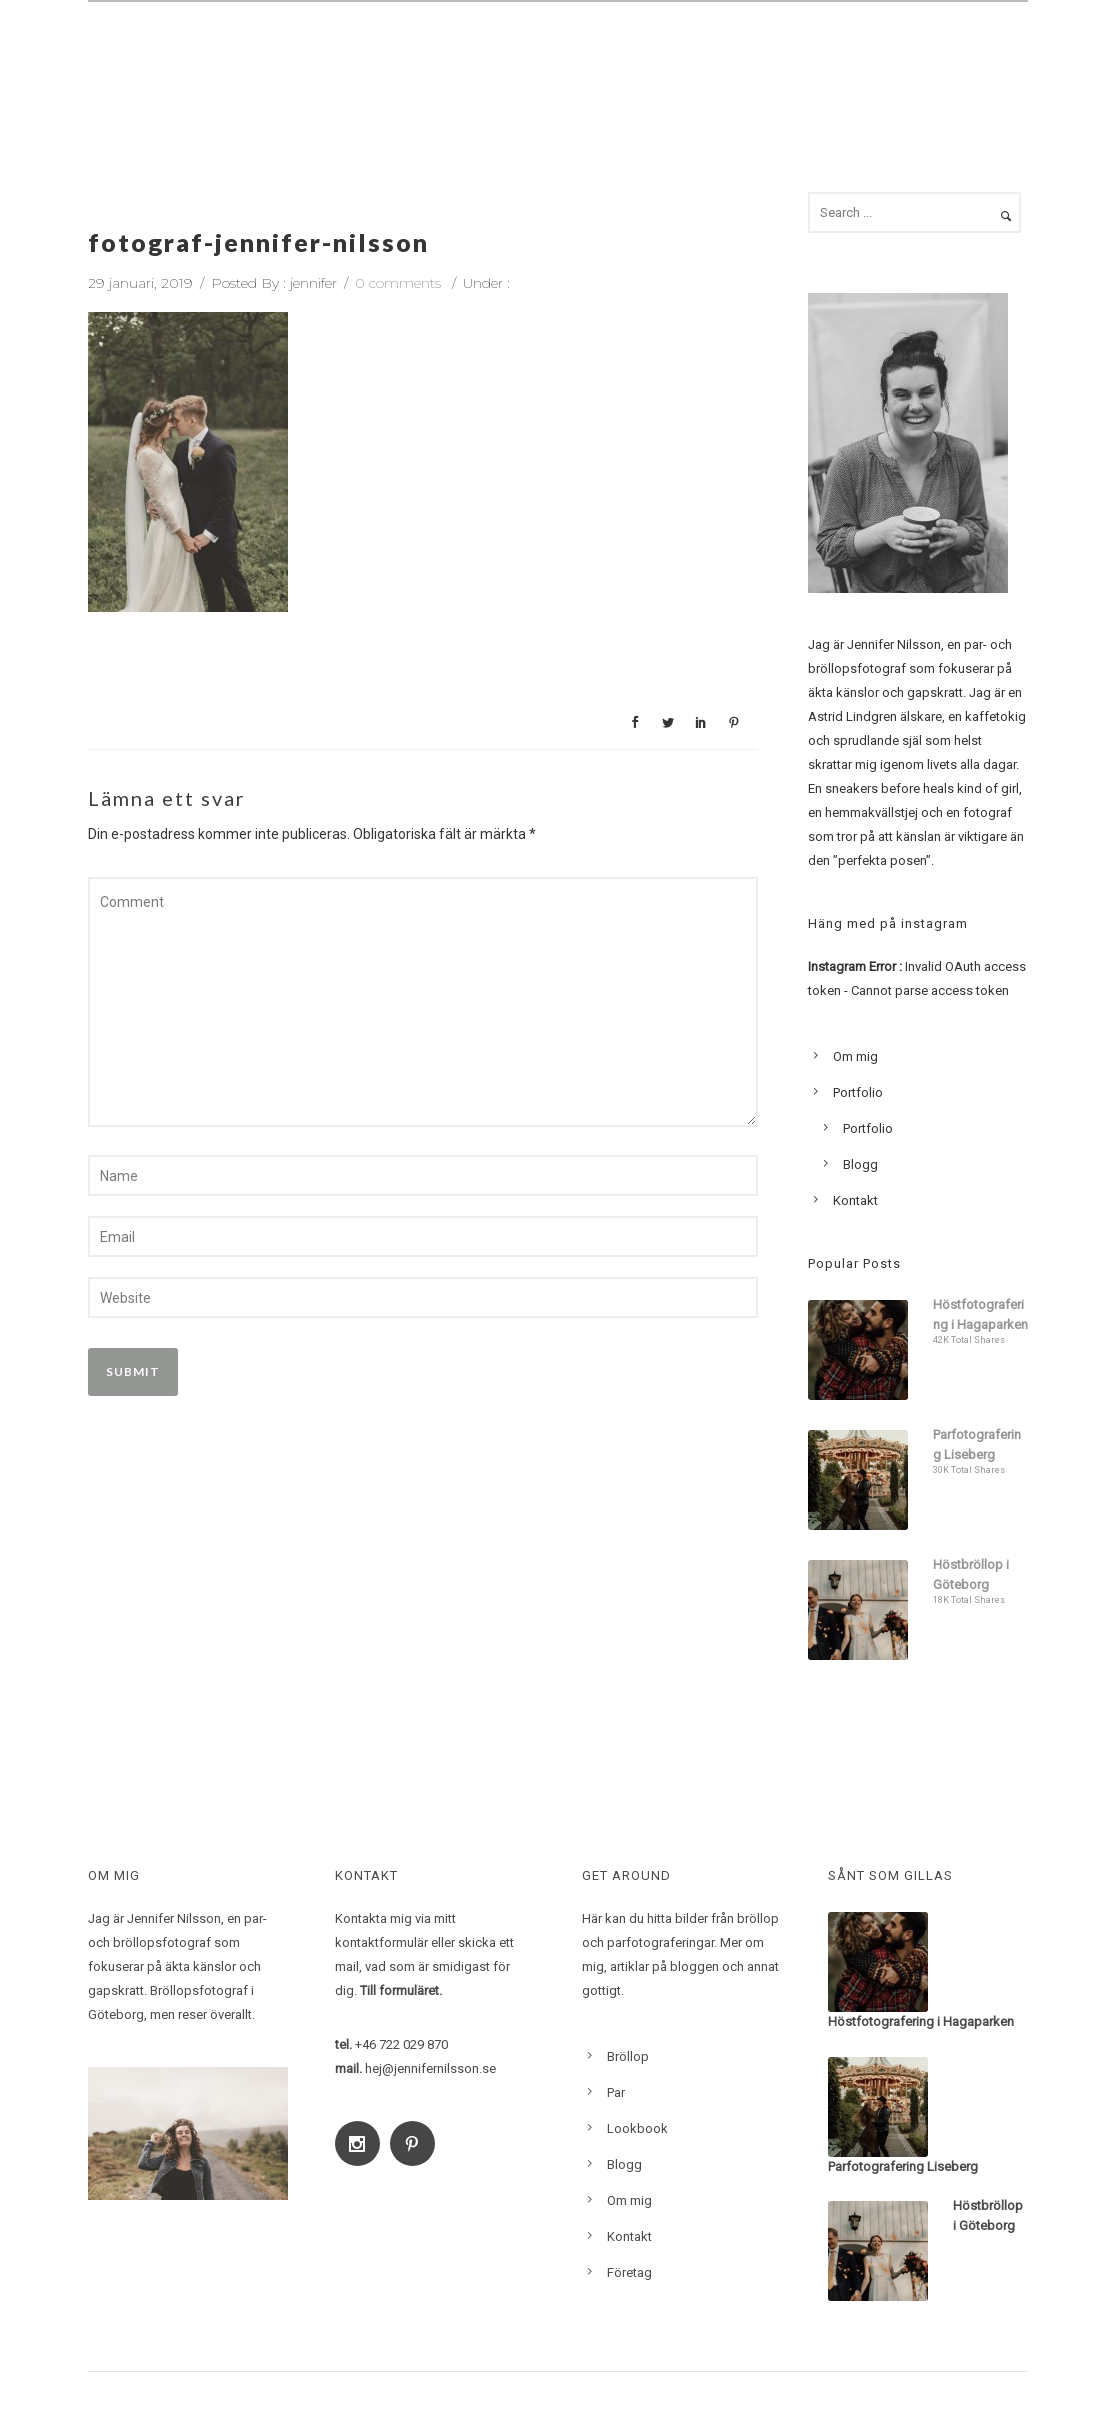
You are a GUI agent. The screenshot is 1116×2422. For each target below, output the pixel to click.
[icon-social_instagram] (362, 2143)
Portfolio (858, 1092)
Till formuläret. (401, 1990)
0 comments (398, 283)
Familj (605, 56)
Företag (629, 2272)
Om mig (692, 56)
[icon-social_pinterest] (417, 2143)
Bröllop (455, 56)
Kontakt (978, 56)
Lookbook (793, 56)
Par (533, 56)
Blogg (888, 56)
